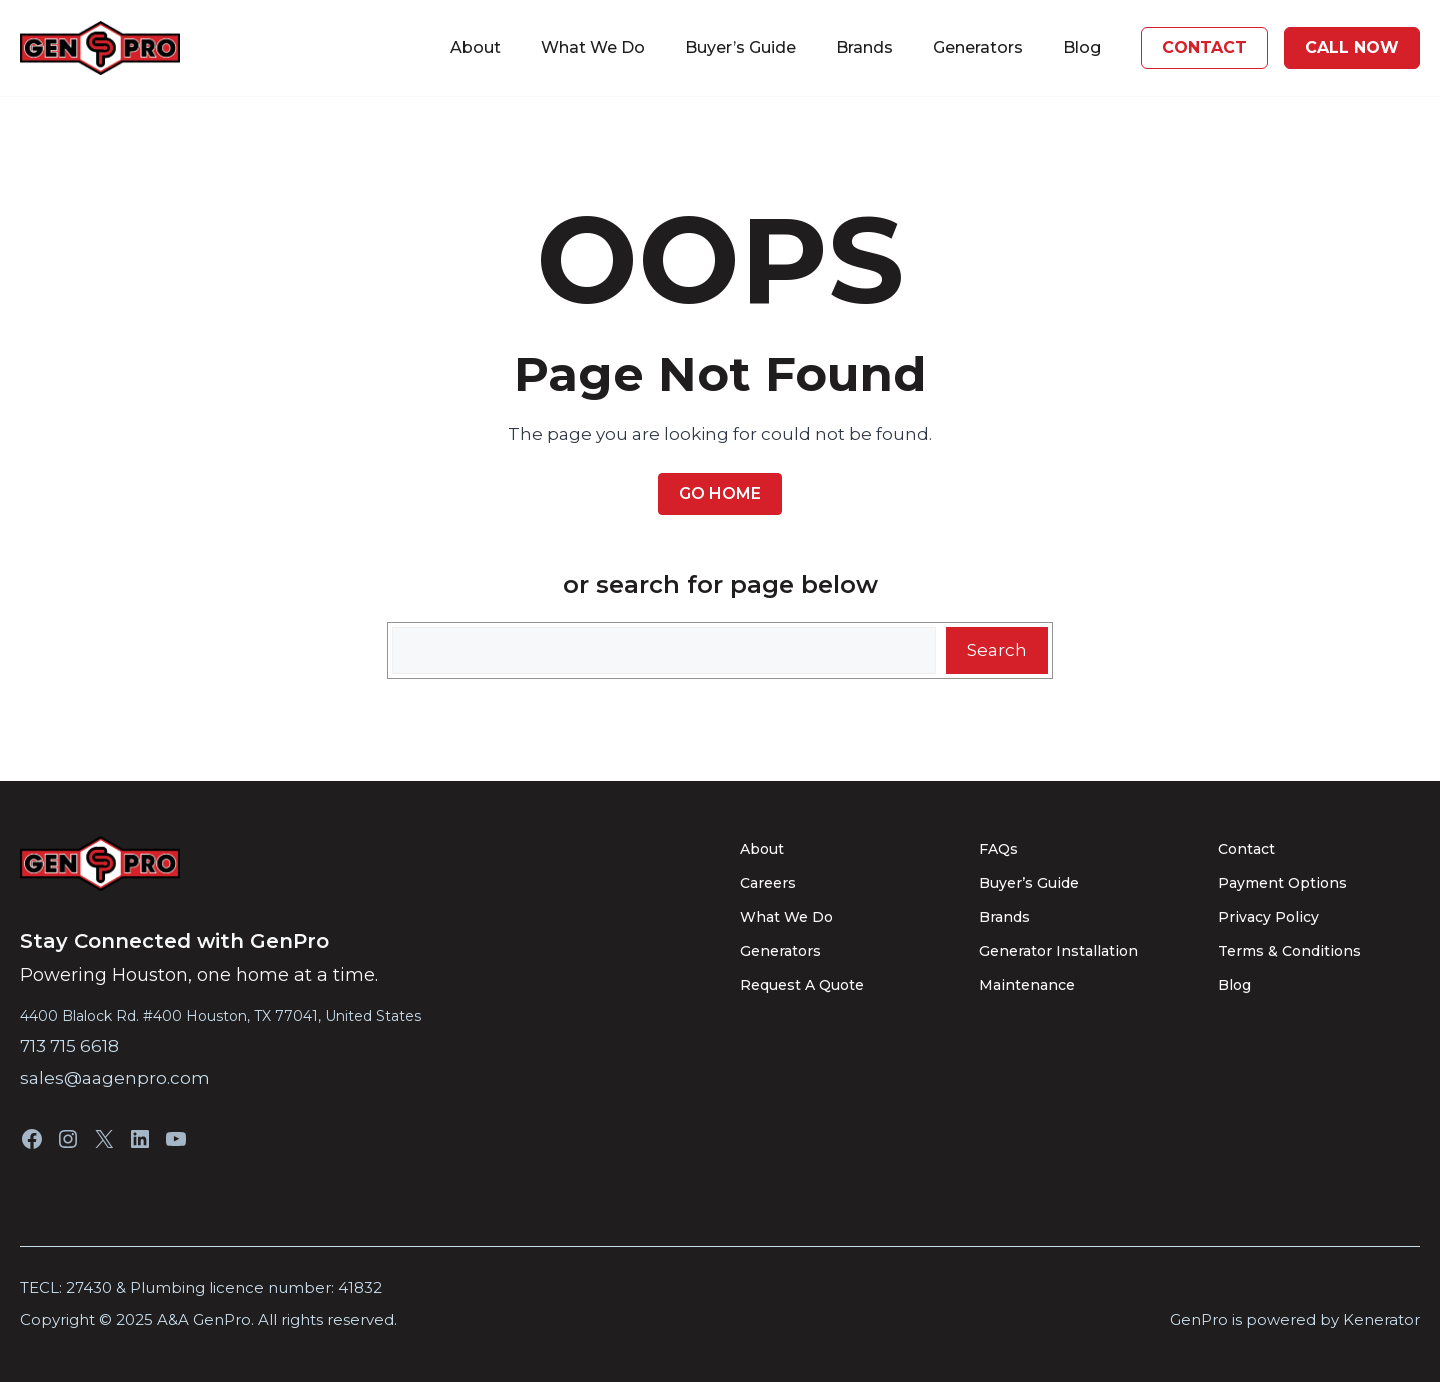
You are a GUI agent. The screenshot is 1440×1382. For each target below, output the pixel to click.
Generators (978, 47)
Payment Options (1282, 883)
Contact (1246, 849)
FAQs (998, 849)
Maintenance (1027, 985)
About (475, 47)
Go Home (720, 493)
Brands (864, 47)
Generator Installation (1058, 951)
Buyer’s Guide (740, 47)
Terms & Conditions (1289, 951)
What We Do (593, 47)
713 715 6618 (69, 1046)
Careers (768, 883)
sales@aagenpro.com (115, 1078)
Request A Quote (802, 985)
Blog (1082, 47)
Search (997, 650)
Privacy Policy (1268, 917)
